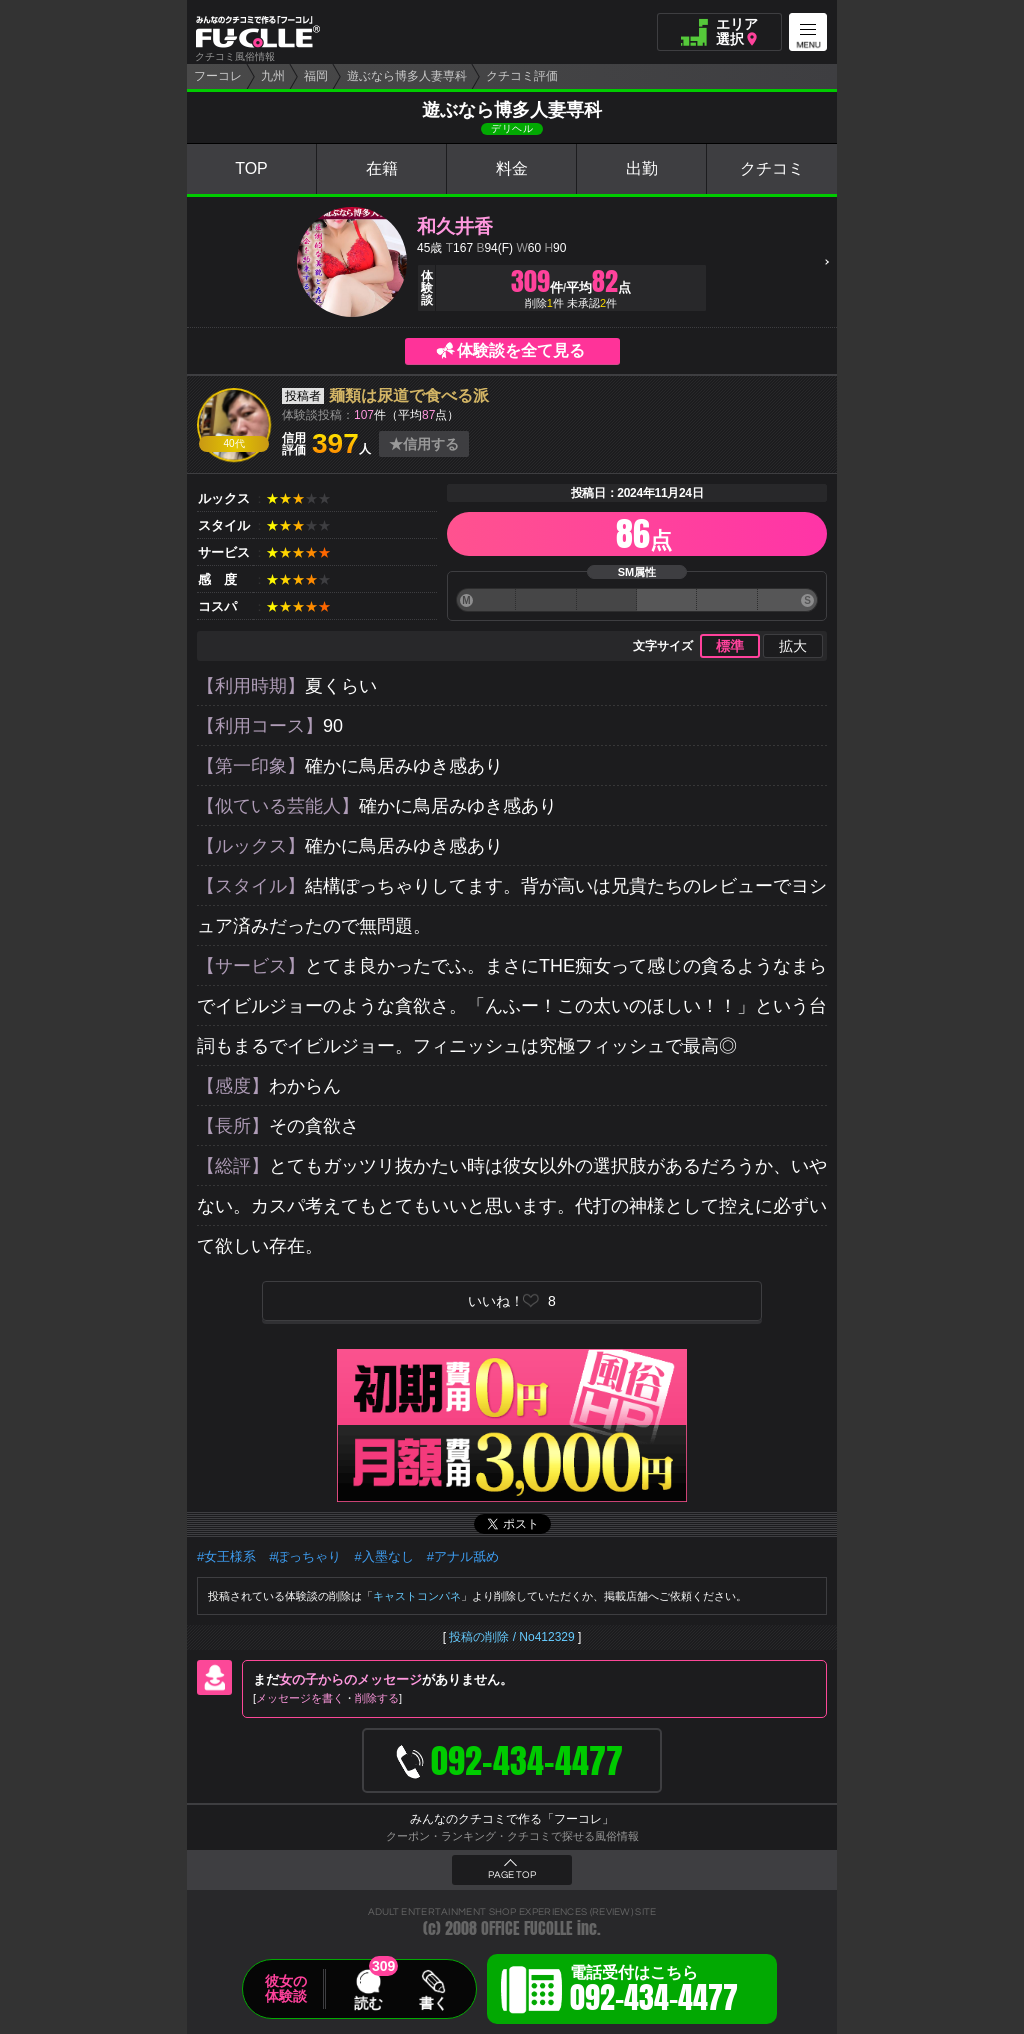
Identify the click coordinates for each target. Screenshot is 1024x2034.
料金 (512, 168)
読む (368, 2003)
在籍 (382, 168)
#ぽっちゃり (305, 1556)
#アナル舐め (463, 1556)
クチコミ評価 (522, 76)
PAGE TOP (512, 1875)
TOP (251, 168)
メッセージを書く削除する (327, 1698)
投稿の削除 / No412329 (511, 1637)
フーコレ (218, 76)
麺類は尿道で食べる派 (409, 395)
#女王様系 (226, 1556)
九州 (273, 76)
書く (433, 2003)
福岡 (316, 76)
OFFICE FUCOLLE (527, 1928)
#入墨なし (383, 1556)
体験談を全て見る (521, 350)
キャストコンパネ (417, 1596)
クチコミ (772, 168)
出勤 (642, 168)
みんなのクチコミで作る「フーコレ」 (512, 1819)
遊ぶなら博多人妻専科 (407, 76)
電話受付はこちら (654, 1992)
